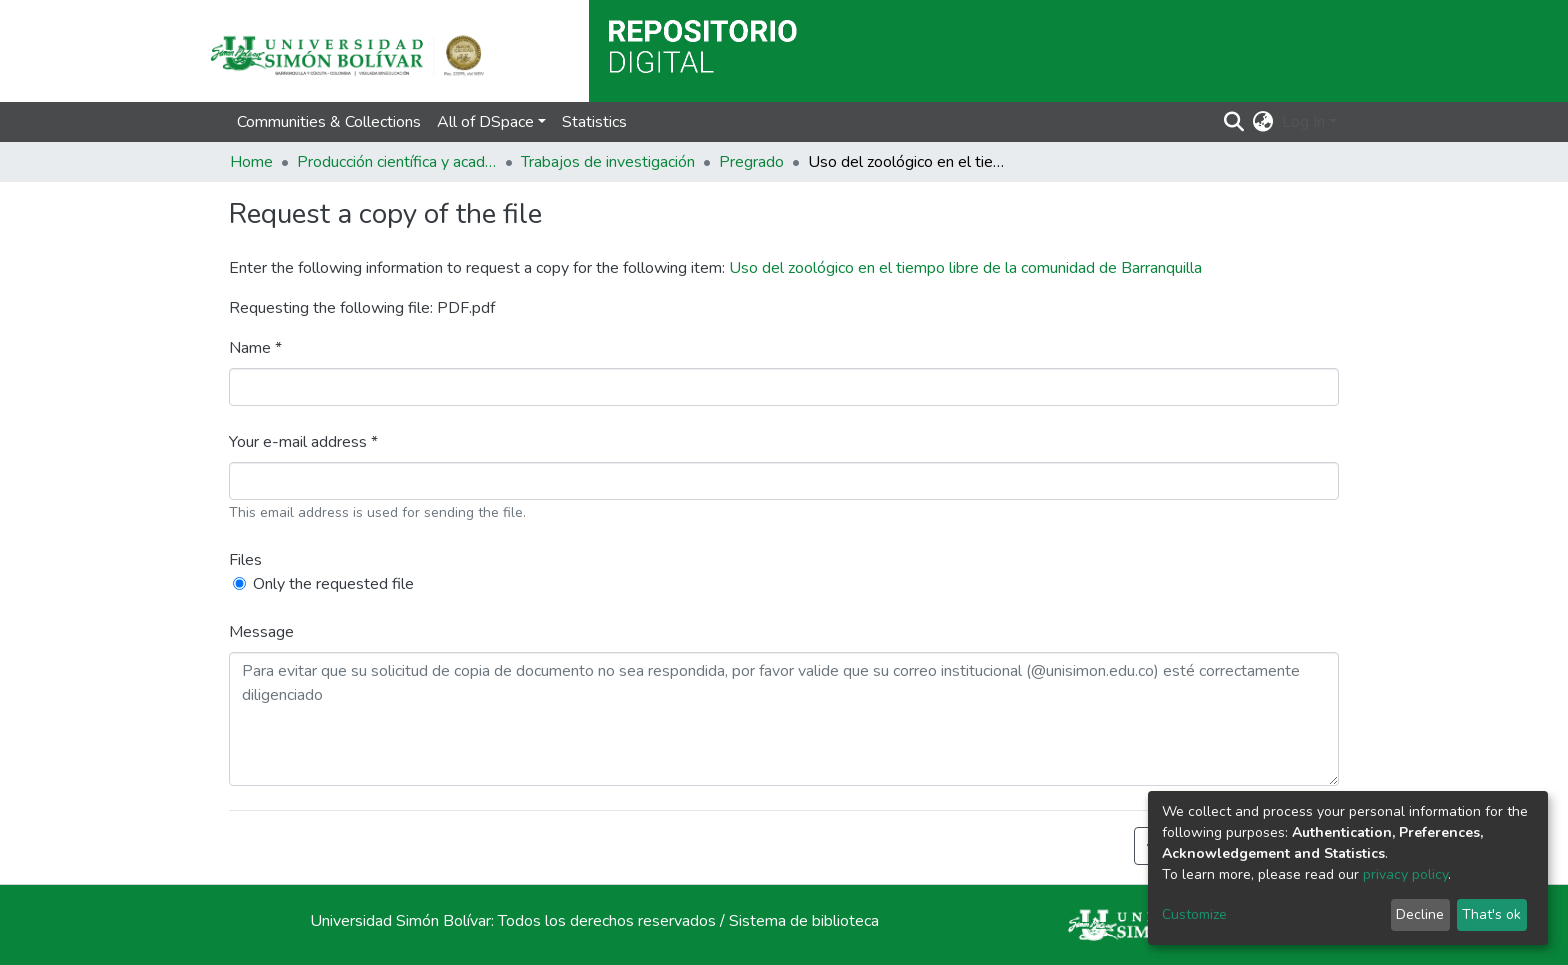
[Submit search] (1234, 122)
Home (251, 162)
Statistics (594, 122)
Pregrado (751, 162)
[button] (1263, 122)
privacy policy (1405, 874)
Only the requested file (333, 584)
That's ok (1491, 914)
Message (261, 632)
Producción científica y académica (397, 162)
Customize (1194, 914)
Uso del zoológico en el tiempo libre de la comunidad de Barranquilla (965, 268)
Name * (255, 348)
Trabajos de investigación (608, 162)
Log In (1303, 122)
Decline (1420, 914)
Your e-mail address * (303, 442)
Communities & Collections (329, 122)
